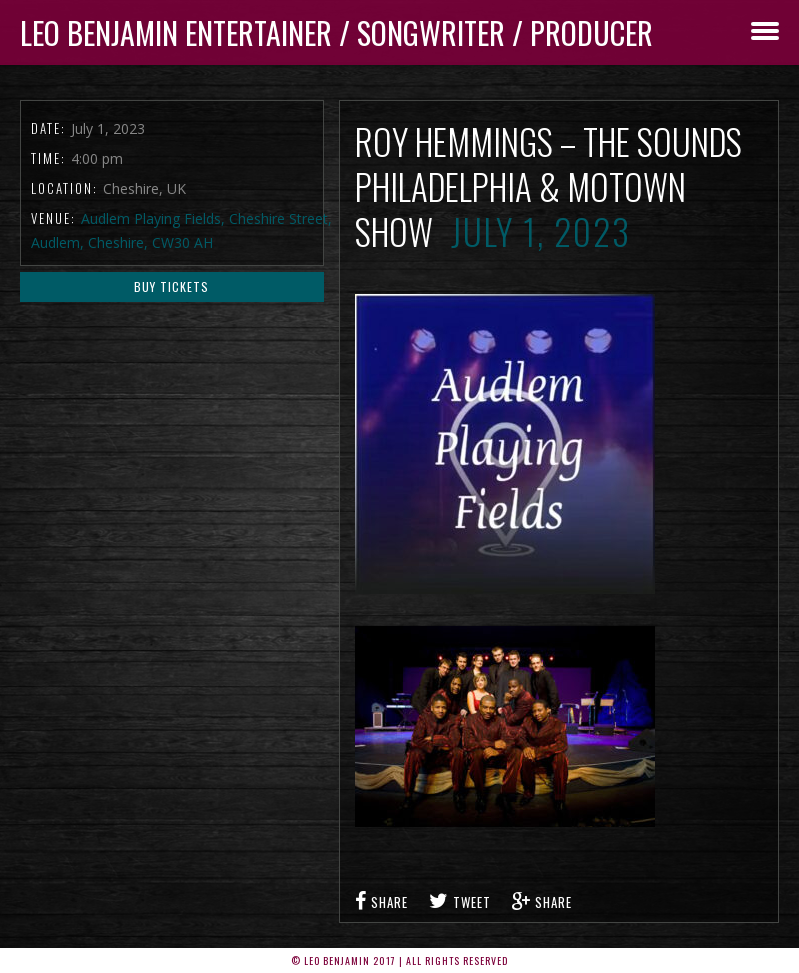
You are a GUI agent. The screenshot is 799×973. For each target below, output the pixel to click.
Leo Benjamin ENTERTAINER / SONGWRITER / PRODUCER (336, 32)
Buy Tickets (171, 286)
